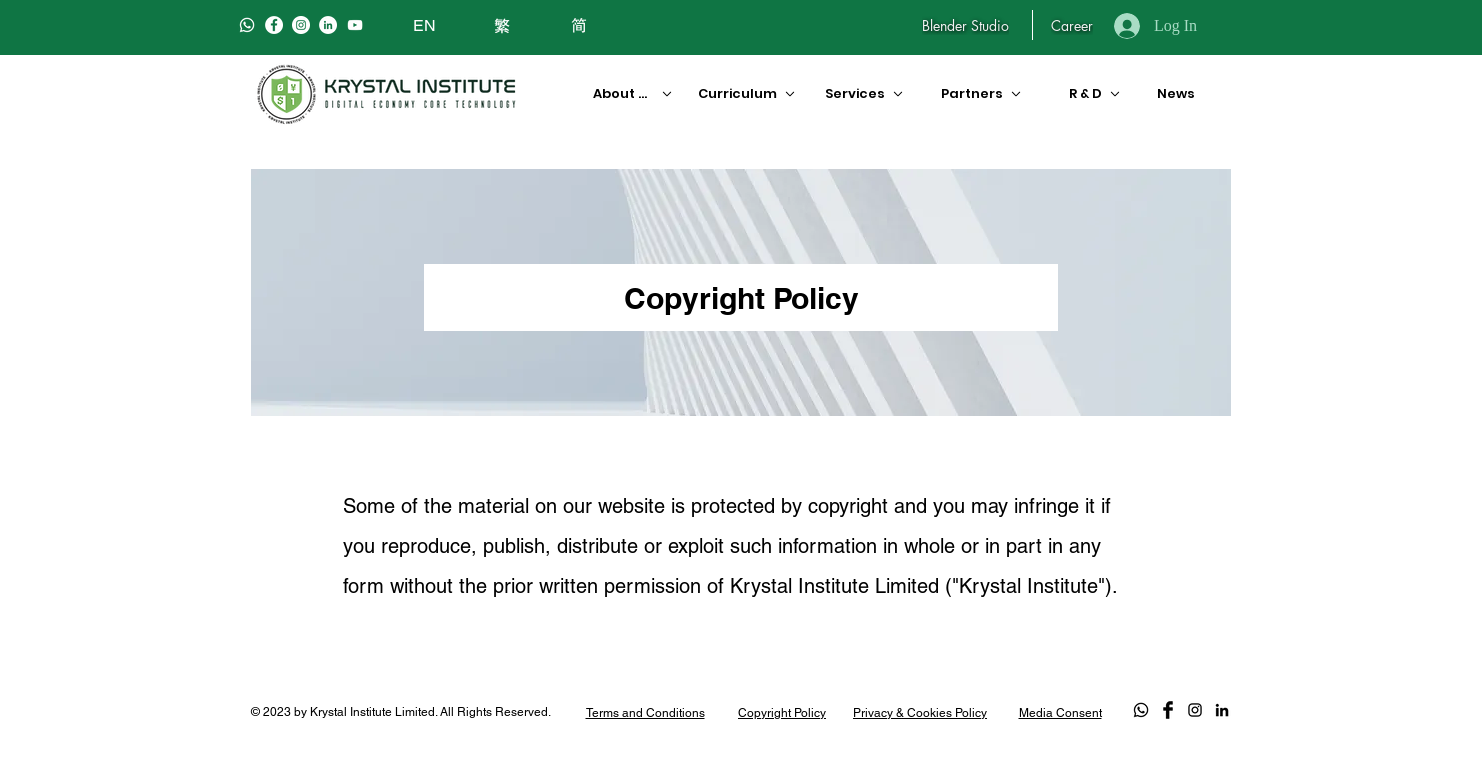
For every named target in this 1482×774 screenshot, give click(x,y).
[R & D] (1087, 93)
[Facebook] (274, 25)
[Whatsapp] (247, 25)
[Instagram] (301, 25)
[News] (1172, 93)
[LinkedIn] (328, 25)
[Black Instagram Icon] (1195, 710)
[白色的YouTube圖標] (355, 25)
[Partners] (982, 93)
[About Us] (626, 93)
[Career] (1071, 25)
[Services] (862, 93)
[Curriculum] (739, 93)
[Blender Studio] (965, 25)
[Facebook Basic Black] (1168, 710)
